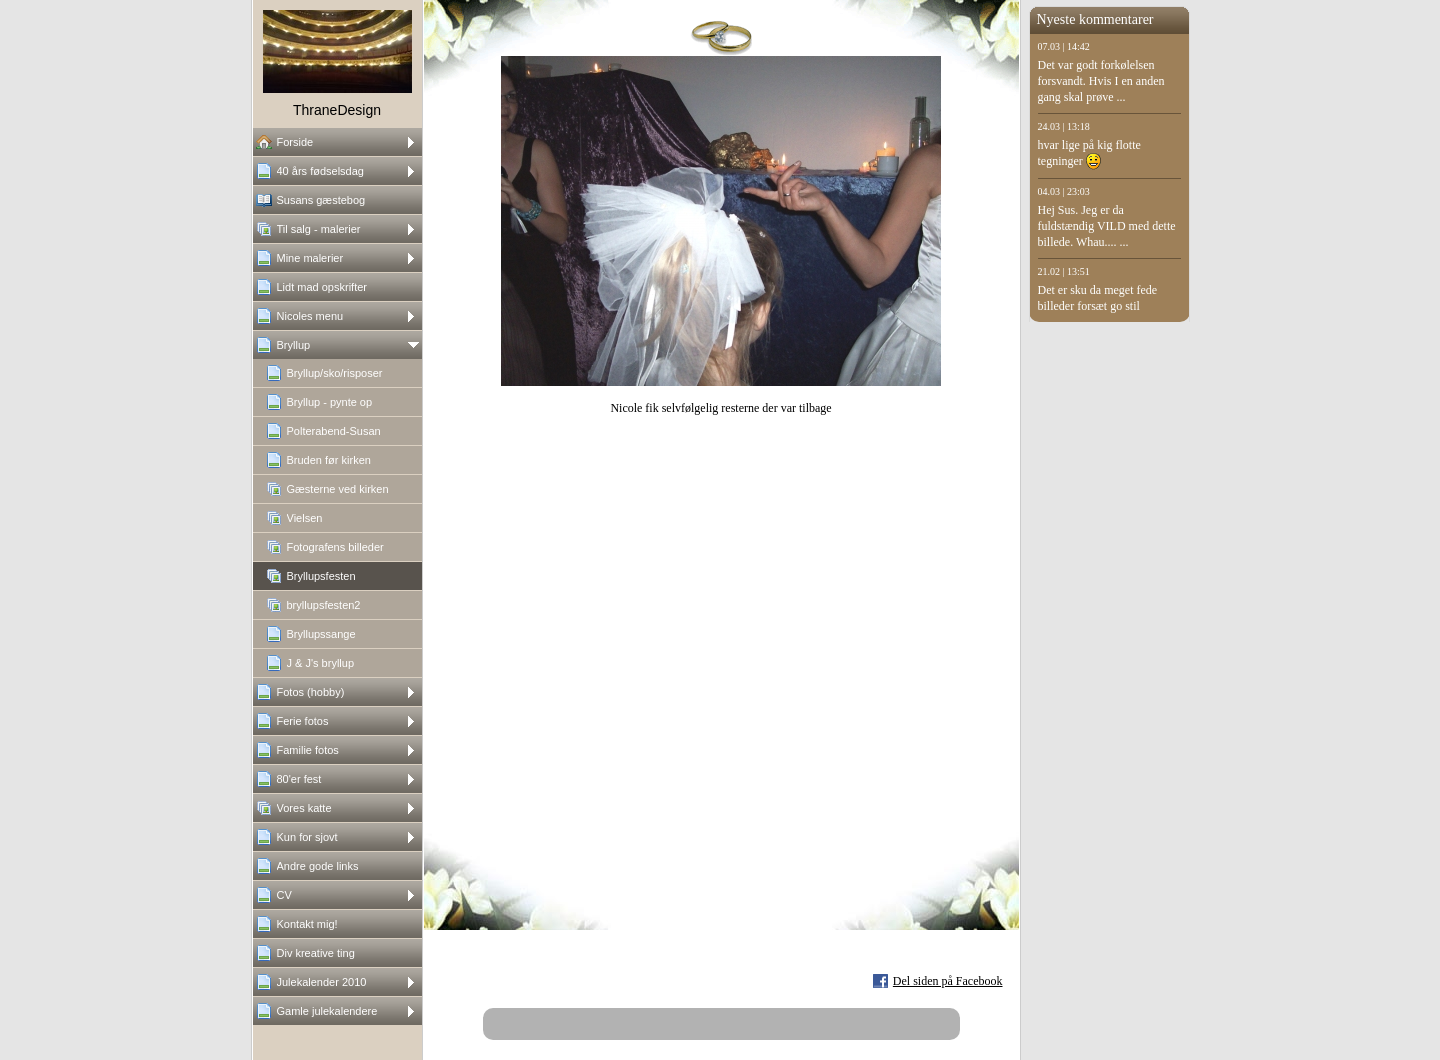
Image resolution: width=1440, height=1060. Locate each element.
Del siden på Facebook (948, 981)
